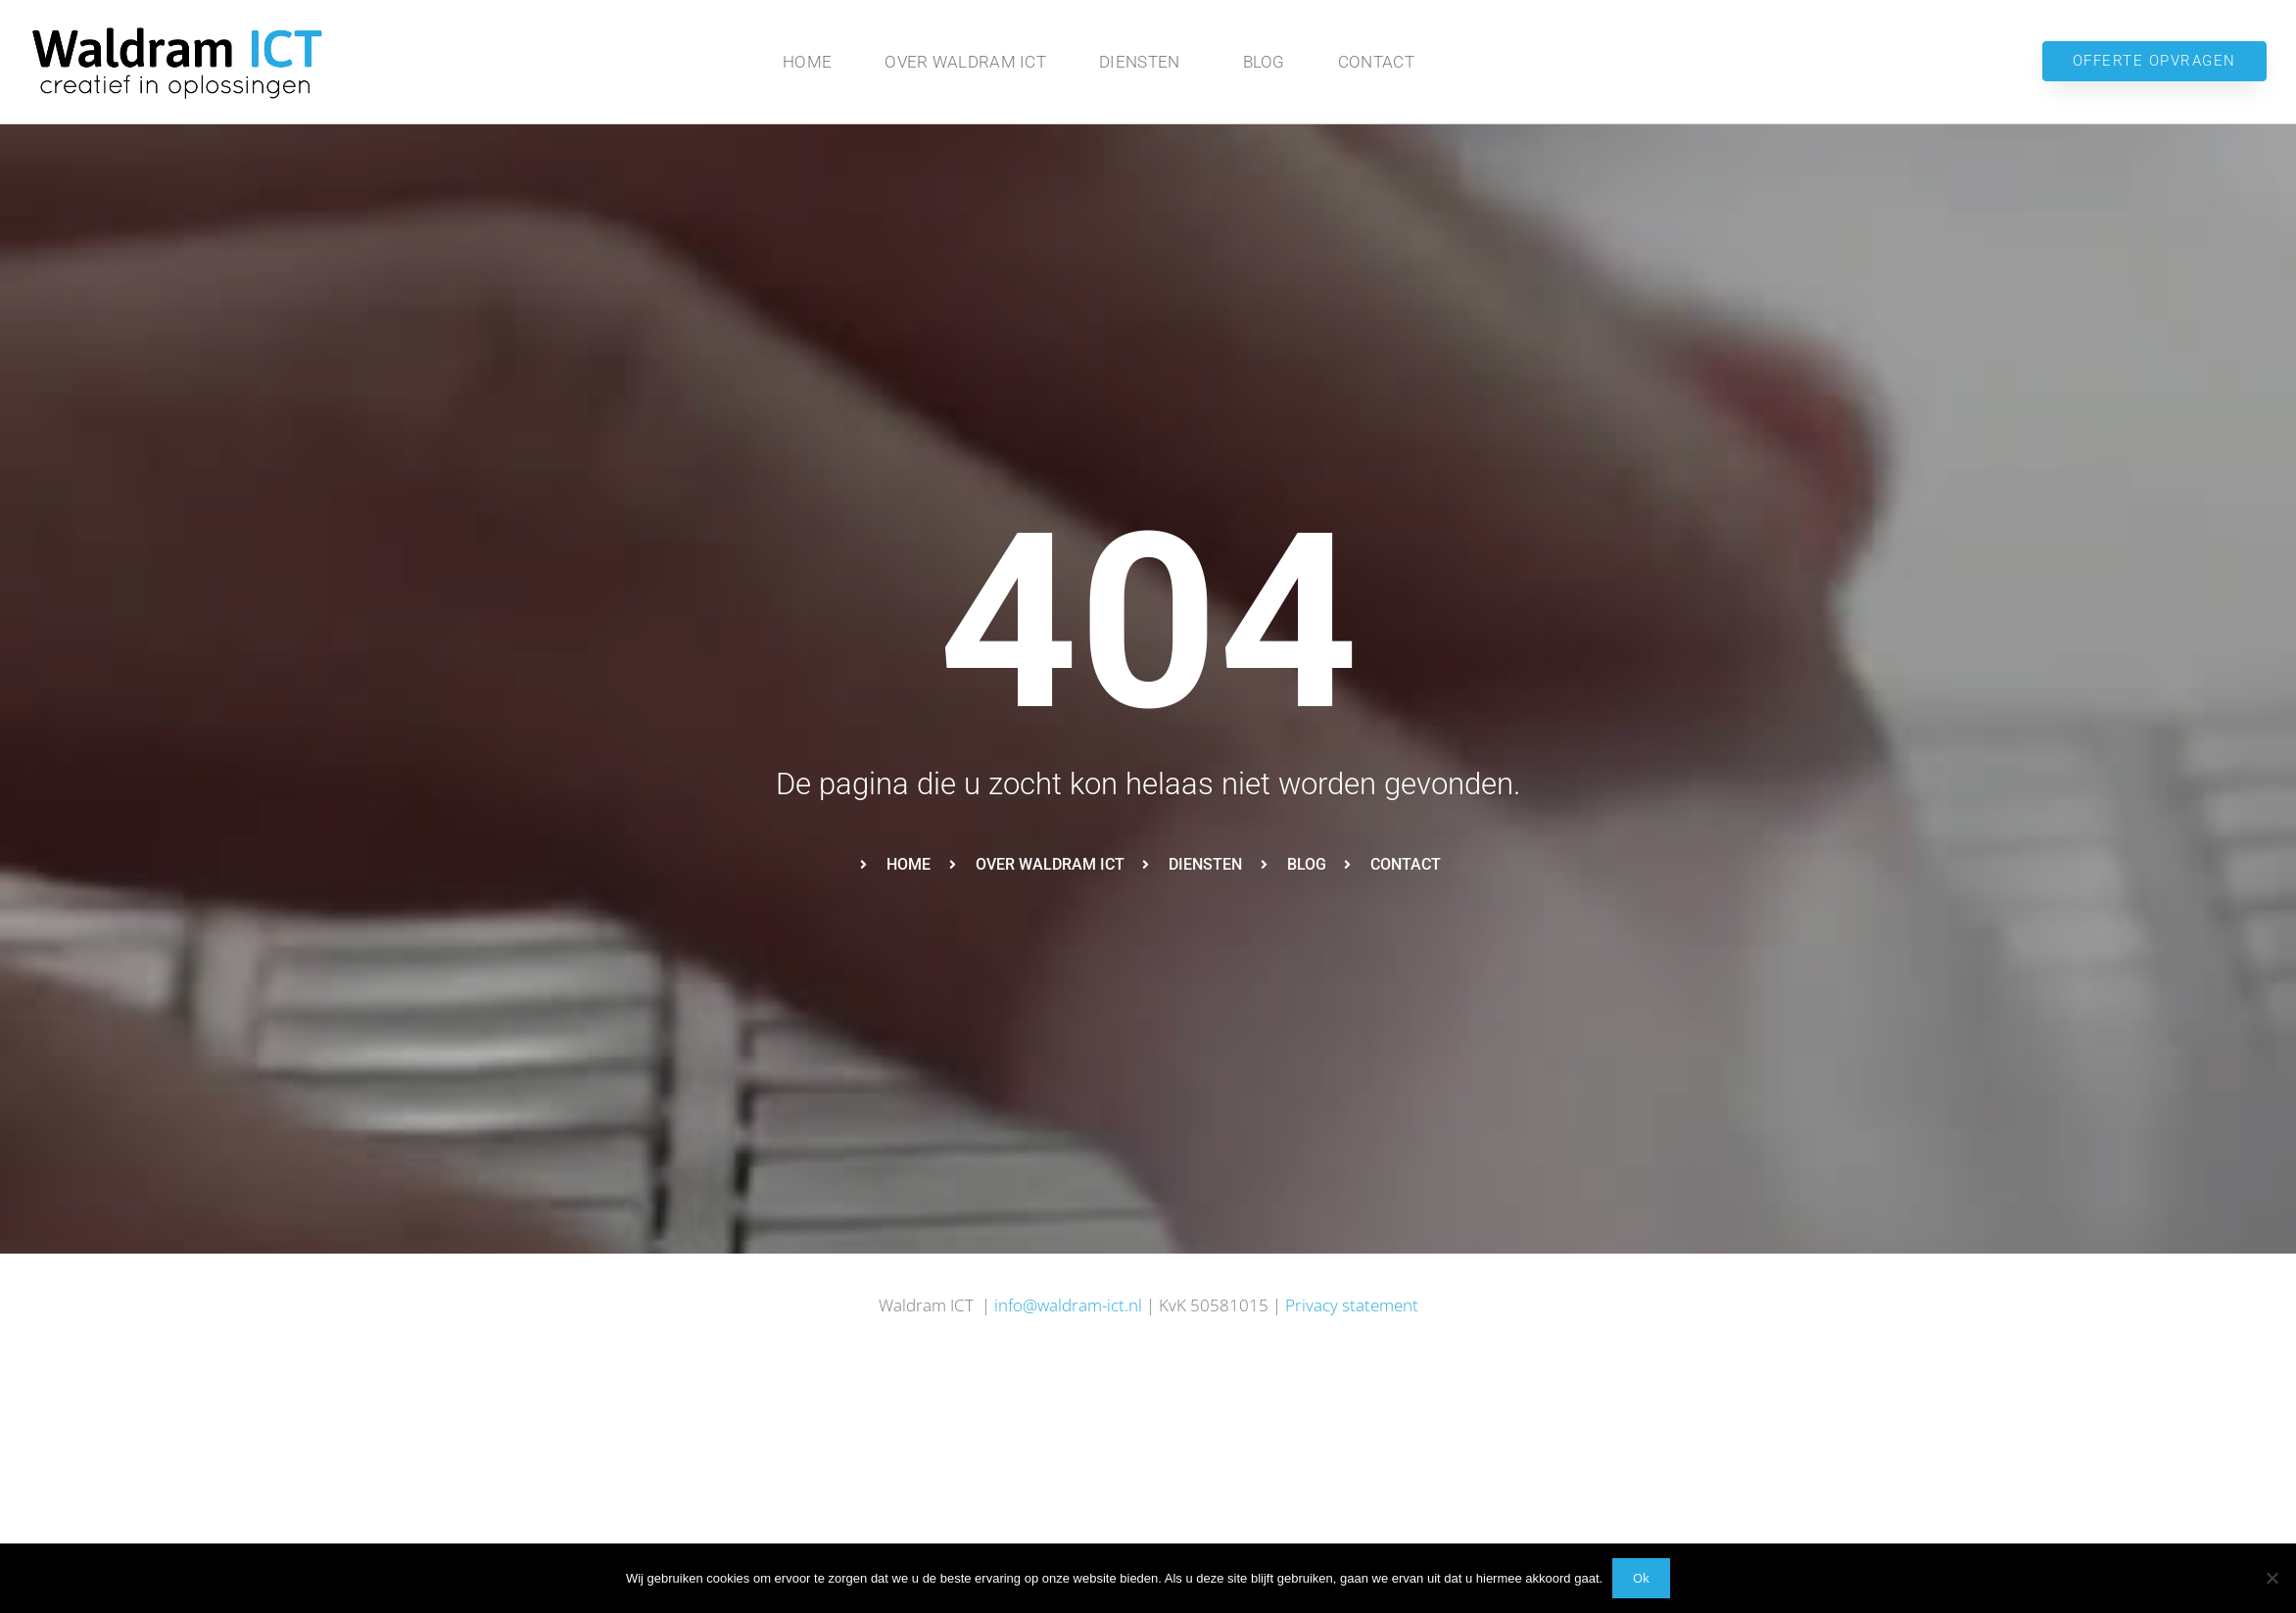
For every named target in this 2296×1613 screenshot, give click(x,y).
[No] (2271, 1578)
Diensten (1144, 61)
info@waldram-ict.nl (1068, 1305)
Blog (1264, 61)
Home (807, 61)
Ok (1641, 1578)
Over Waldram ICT (965, 61)
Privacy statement (1351, 1305)
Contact (1376, 61)
